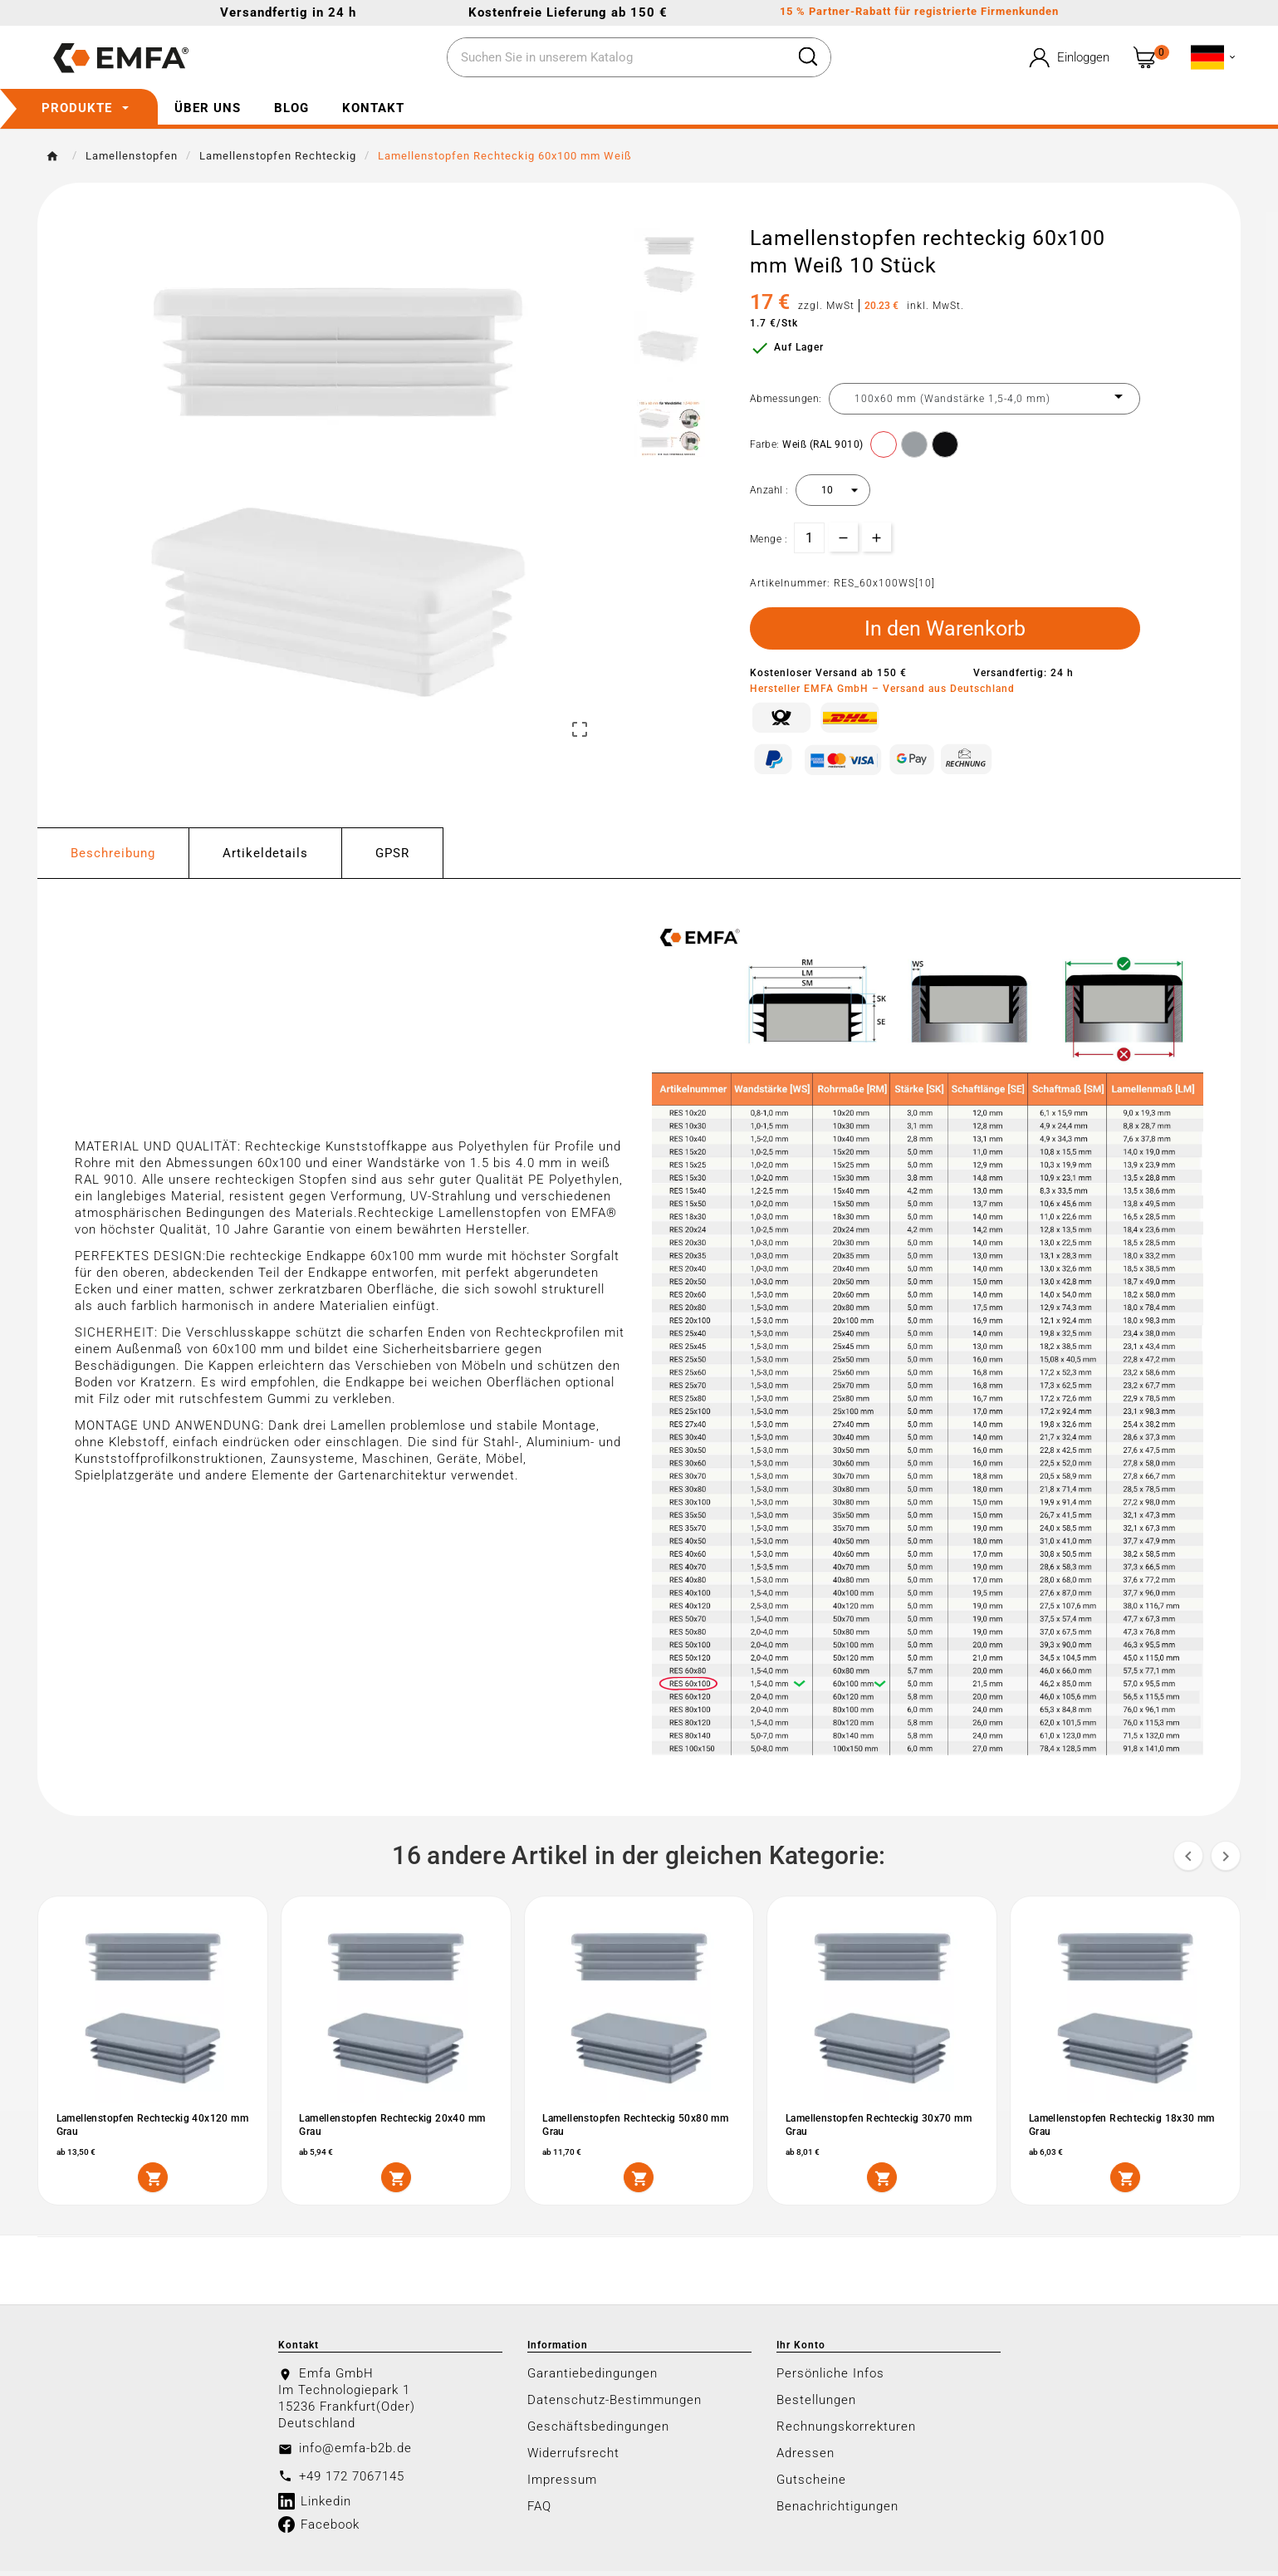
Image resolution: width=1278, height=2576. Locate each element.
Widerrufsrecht (573, 2458)
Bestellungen (816, 2404)
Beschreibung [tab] (113, 857)
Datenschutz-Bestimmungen (614, 2404)
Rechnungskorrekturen (846, 2431)
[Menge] (809, 538)
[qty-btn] (876, 537)
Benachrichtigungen (837, 2511)
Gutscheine (811, 2484)
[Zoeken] (617, 58)
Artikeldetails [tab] (265, 857)
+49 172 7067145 (351, 2481)
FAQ (539, 2511)
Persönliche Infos (830, 2378)
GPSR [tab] (392, 857)
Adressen (805, 2458)
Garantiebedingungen (592, 2378)
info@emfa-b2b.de (355, 2453)
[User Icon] (1067, 57)
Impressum (562, 2484)
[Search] (808, 56)
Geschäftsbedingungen (598, 2431)
